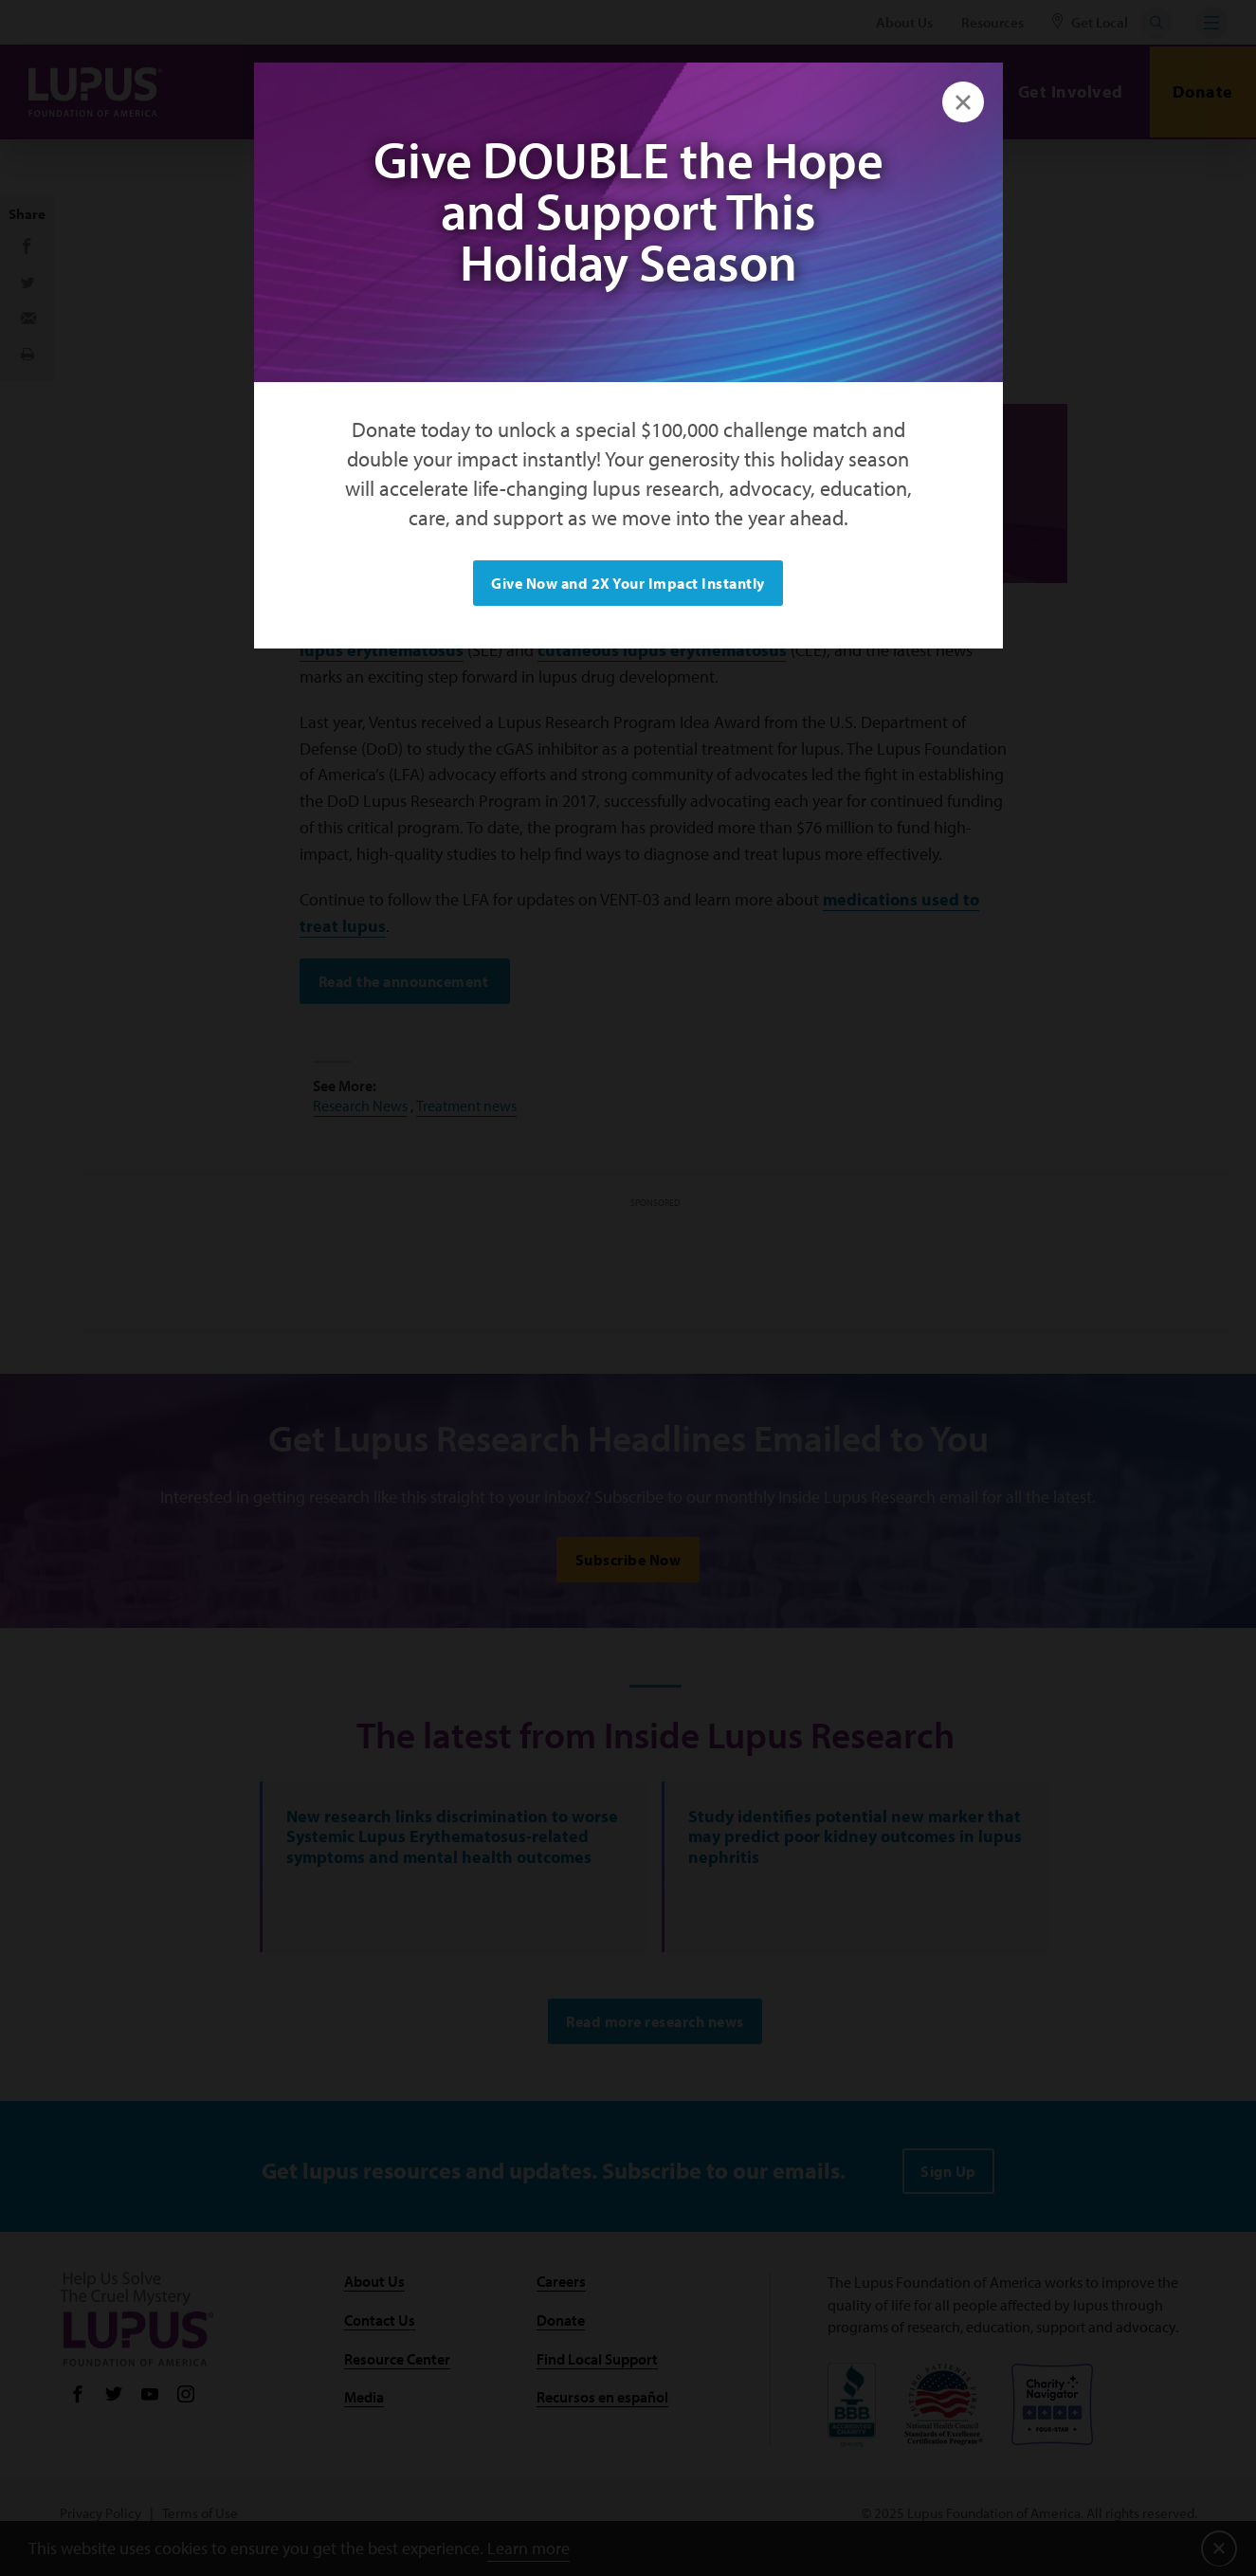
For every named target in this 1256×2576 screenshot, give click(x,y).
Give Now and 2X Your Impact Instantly (628, 583)
